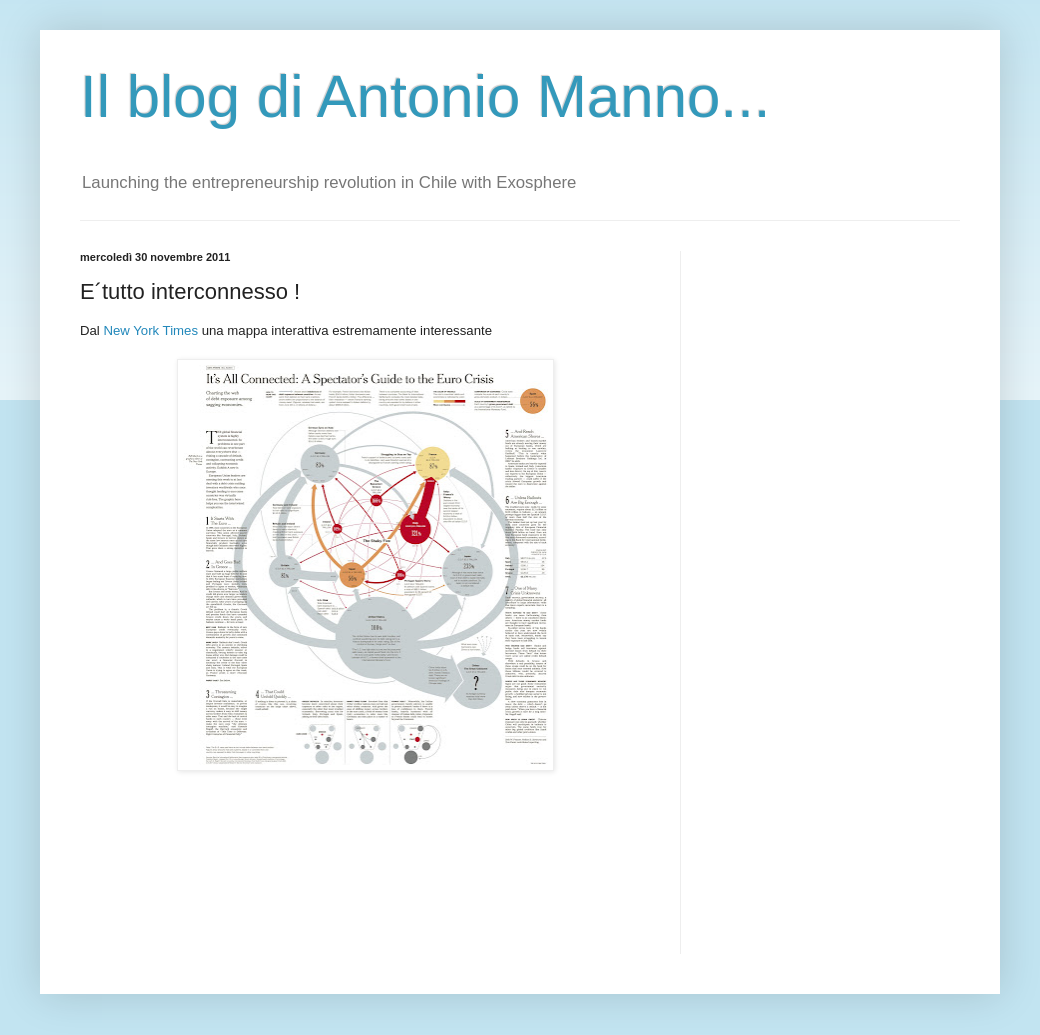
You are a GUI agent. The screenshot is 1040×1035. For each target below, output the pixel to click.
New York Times (149, 330)
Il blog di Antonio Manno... (425, 96)
